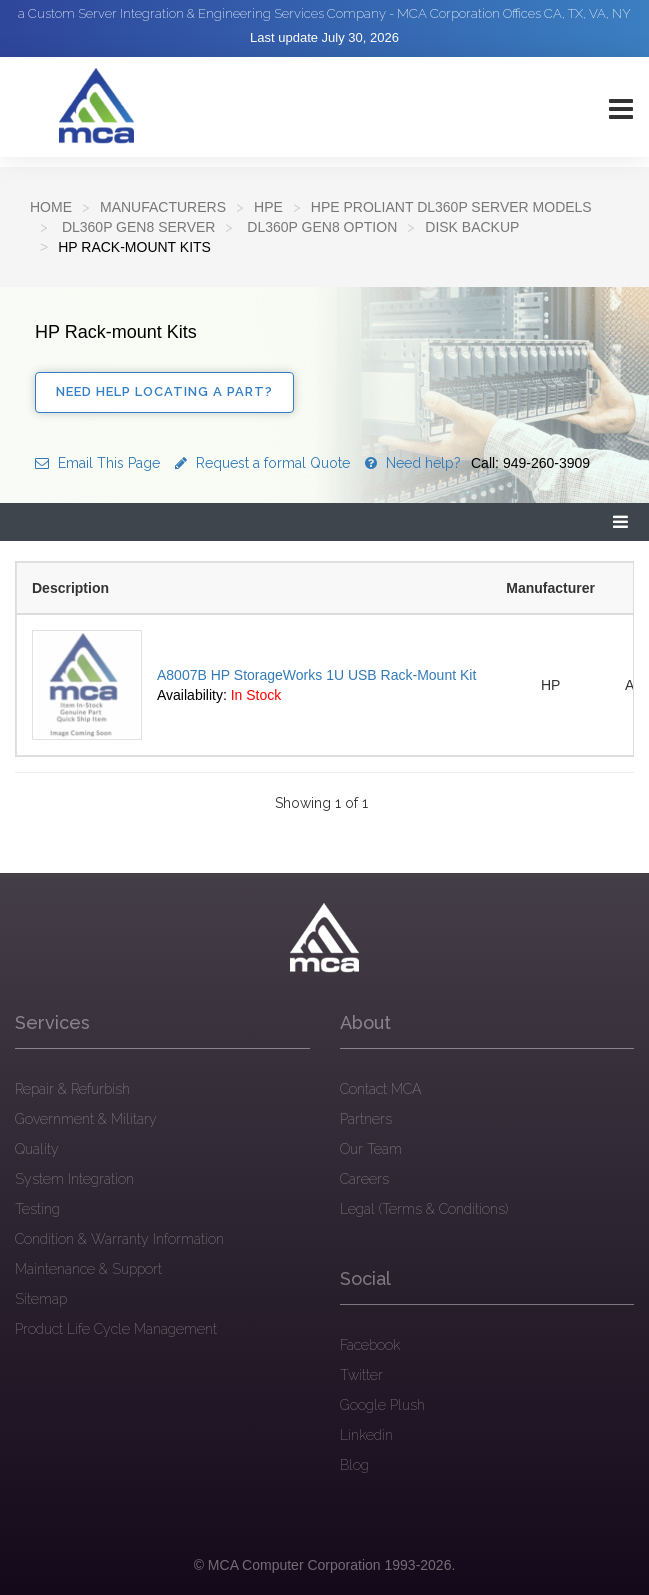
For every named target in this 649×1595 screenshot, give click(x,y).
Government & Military (86, 1119)
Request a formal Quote (262, 463)
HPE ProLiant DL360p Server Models (451, 207)
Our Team (371, 1149)
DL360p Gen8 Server (136, 227)
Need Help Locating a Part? (164, 391)
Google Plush (382, 1405)
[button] (621, 522)
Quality (37, 1149)
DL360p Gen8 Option (320, 227)
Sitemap (41, 1299)
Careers (364, 1179)
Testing (37, 1209)
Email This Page (97, 463)
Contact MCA (380, 1089)
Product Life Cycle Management (116, 1329)
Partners (366, 1119)
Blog (354, 1465)
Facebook (370, 1345)
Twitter (361, 1375)
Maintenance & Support (88, 1269)
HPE (268, 207)
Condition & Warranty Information (119, 1239)
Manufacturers (163, 207)
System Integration (74, 1179)
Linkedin (366, 1435)
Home (51, 207)
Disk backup (472, 227)
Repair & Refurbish (72, 1089)
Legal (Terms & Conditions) (424, 1209)
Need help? (477, 463)
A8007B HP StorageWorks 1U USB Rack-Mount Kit (316, 675)
